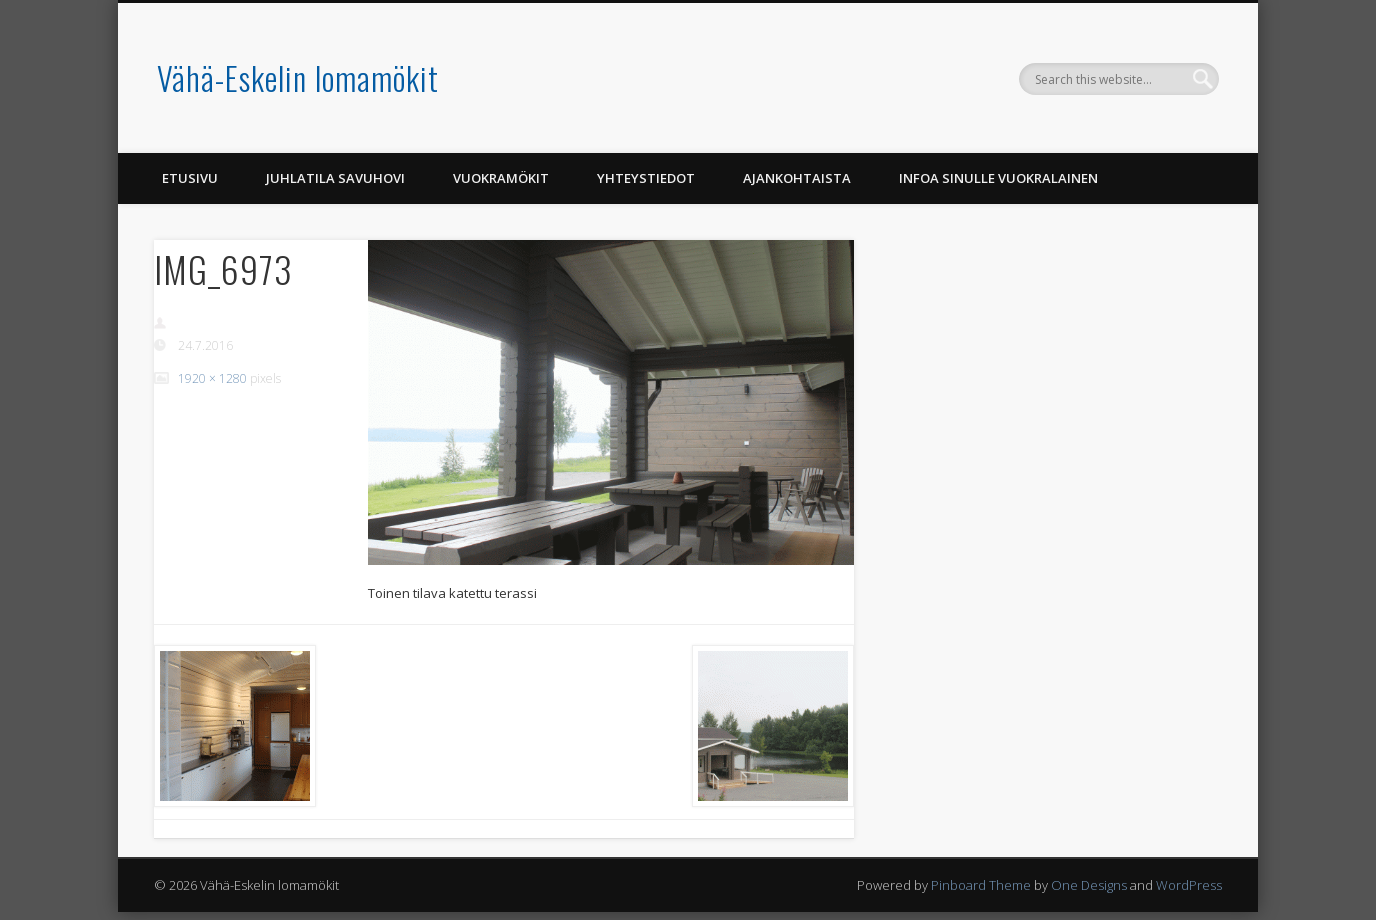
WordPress (1189, 885)
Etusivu (190, 178)
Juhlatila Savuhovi (335, 178)
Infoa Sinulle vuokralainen (998, 178)
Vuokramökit (501, 178)
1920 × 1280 (212, 378)
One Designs (1089, 885)
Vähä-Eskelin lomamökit (298, 77)
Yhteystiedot (646, 178)
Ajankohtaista (797, 178)
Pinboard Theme (981, 885)
